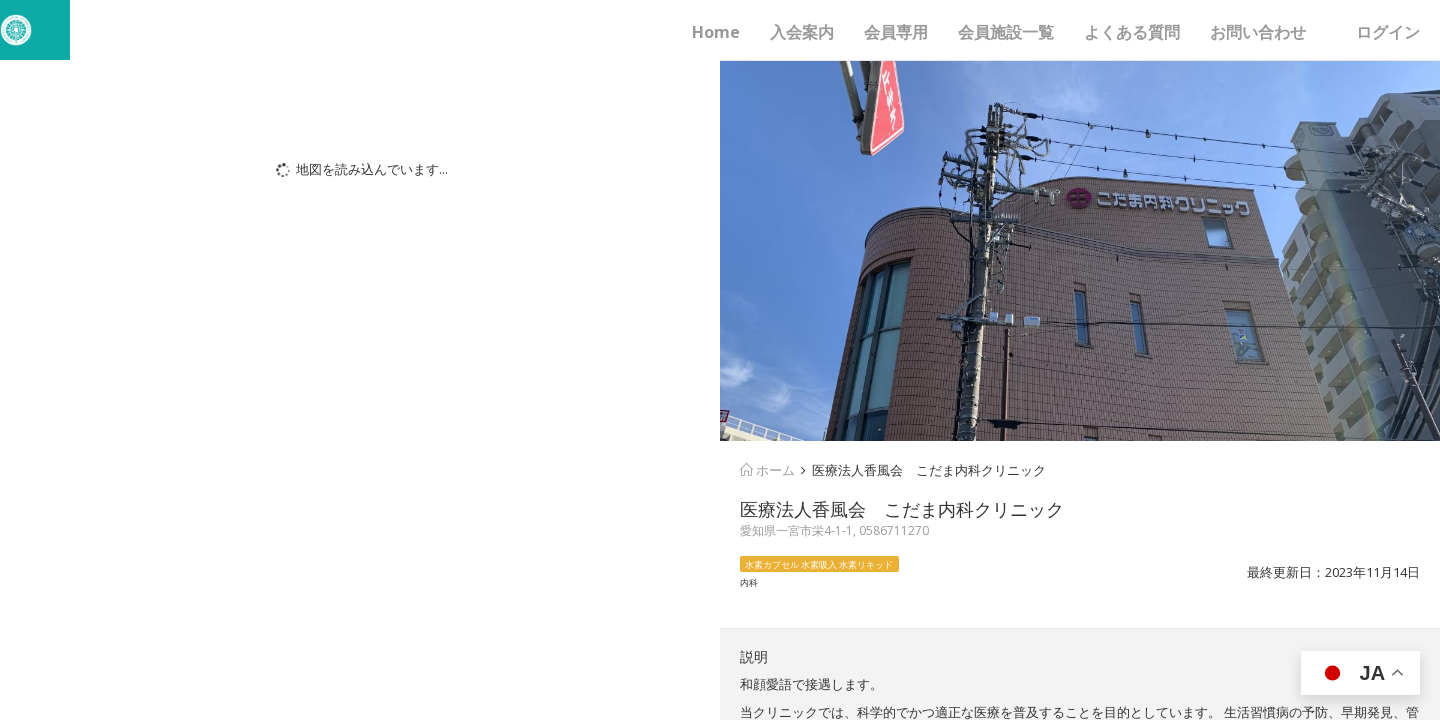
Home (716, 32)
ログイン (1388, 32)
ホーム (767, 470)
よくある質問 (1132, 32)
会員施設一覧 (1006, 32)
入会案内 (802, 32)
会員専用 (896, 32)
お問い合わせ (1258, 32)
